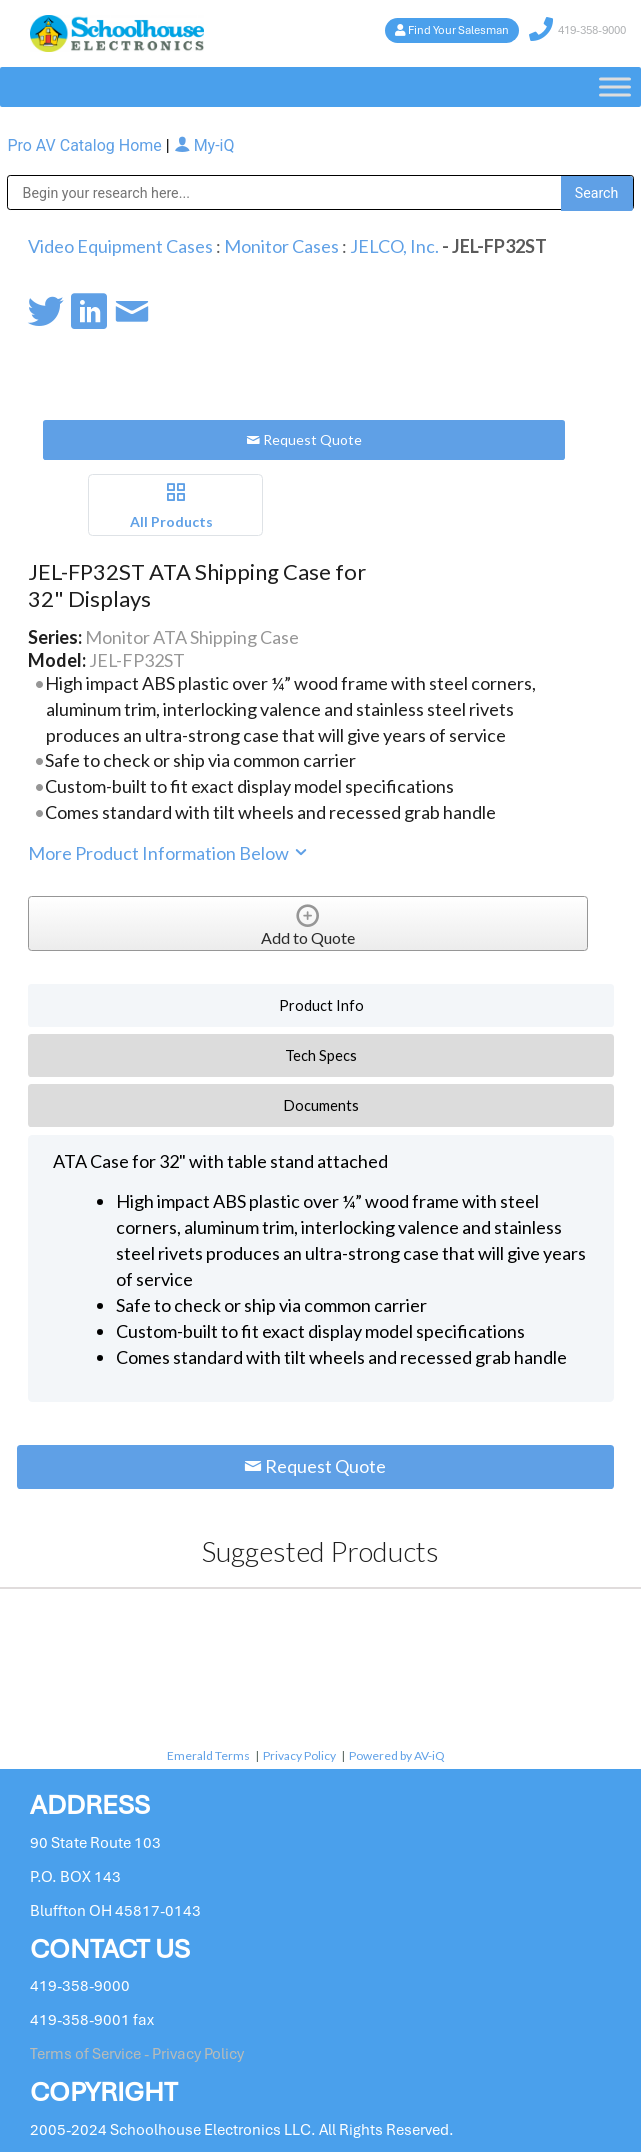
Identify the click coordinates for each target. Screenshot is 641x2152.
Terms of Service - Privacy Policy (137, 2054)
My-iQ (204, 145)
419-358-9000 (592, 30)
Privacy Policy (299, 1755)
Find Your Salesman (458, 30)
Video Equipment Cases (120, 246)
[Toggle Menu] (615, 87)
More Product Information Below (169, 853)
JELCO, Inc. (394, 246)
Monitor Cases (281, 246)
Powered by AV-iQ (397, 1755)
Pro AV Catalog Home (86, 145)
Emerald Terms (208, 1755)
